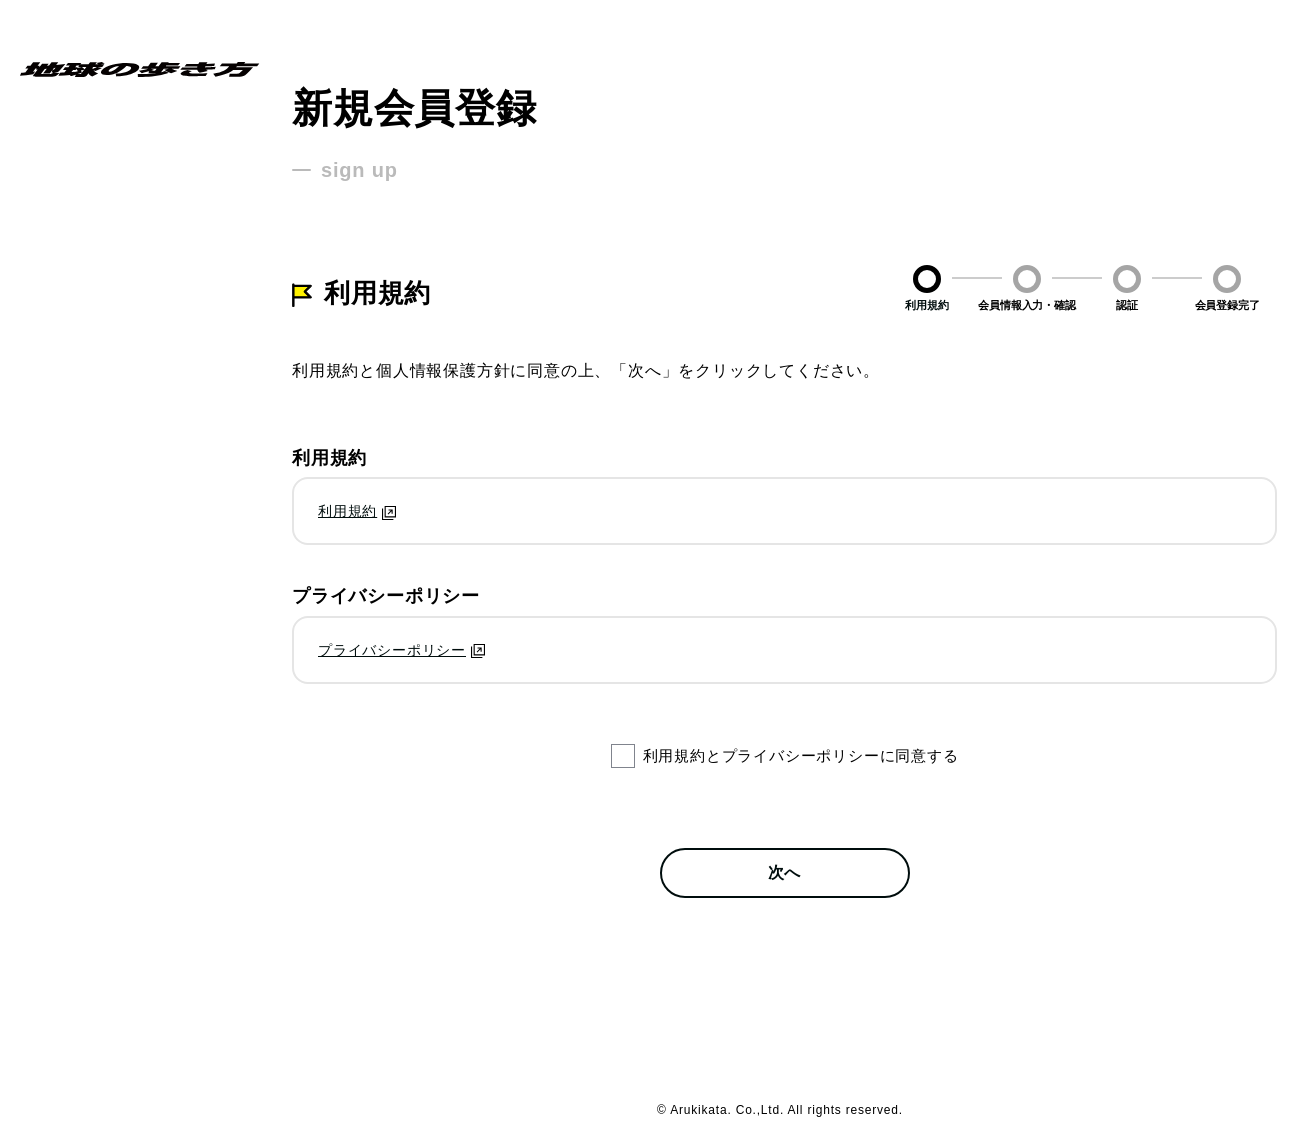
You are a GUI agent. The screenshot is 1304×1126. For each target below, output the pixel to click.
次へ (785, 872)
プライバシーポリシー (392, 650)
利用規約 (347, 511)
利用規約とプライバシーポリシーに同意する (801, 755)
